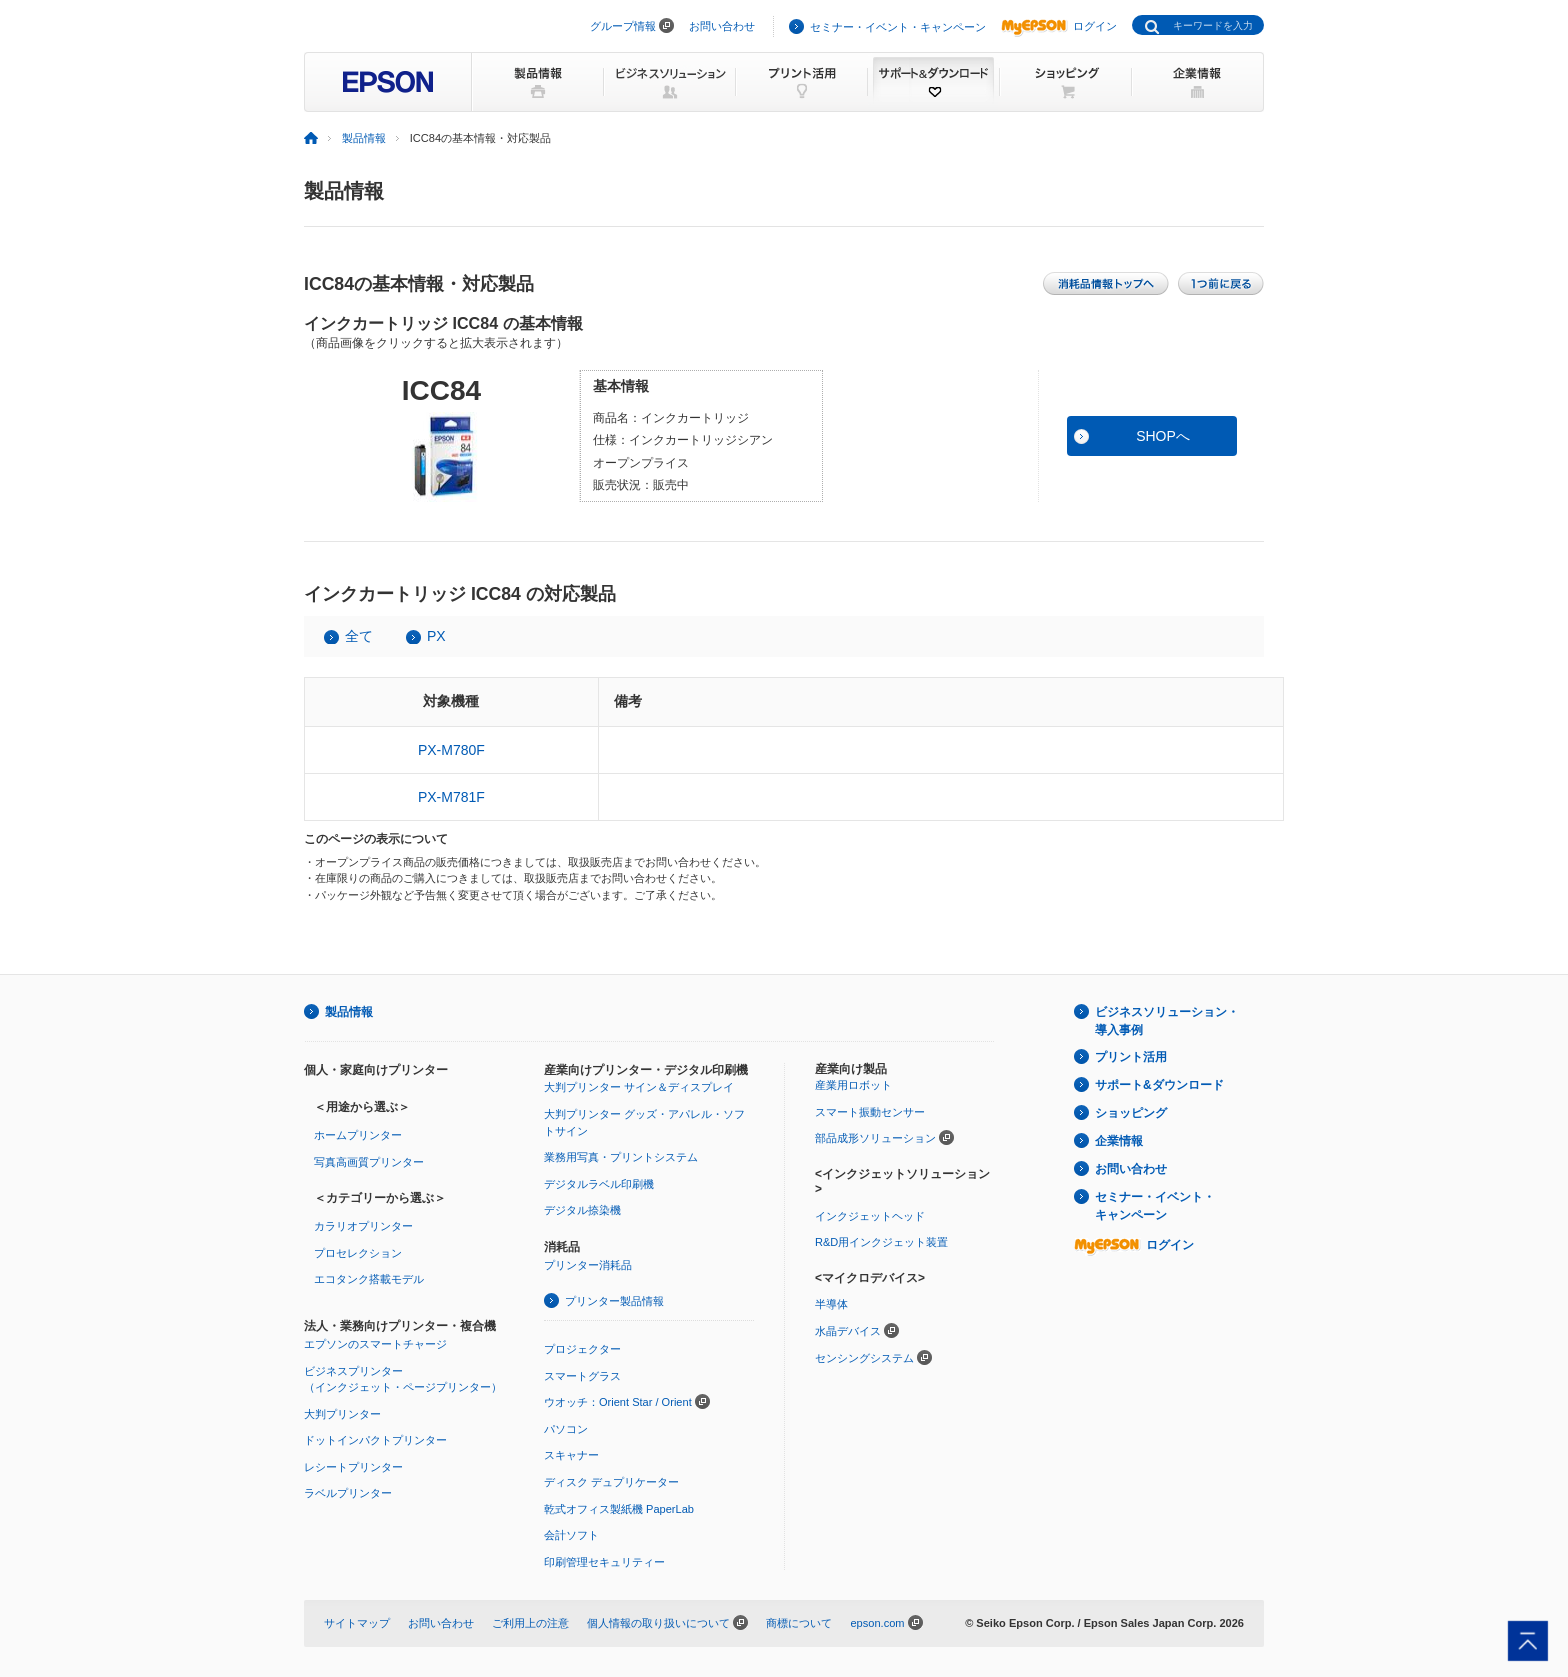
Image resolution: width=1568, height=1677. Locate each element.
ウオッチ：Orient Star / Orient (618, 1402)
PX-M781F (451, 797)
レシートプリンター (353, 1467)
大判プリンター (342, 1414)
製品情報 (364, 138)
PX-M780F (451, 750)
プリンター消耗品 (588, 1265)
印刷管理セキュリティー (604, 1562)
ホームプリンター (358, 1135)
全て (359, 636)
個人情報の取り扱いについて (658, 1623)
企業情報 (1119, 1141)
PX (436, 636)
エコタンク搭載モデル (369, 1279)
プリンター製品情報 (614, 1301)
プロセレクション (358, 1253)
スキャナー (571, 1455)
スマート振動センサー (870, 1112)
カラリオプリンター (363, 1226)
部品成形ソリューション (875, 1138)
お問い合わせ (722, 26)
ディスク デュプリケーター (611, 1482)
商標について (799, 1623)
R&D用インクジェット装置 (881, 1242)
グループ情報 (623, 26)
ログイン (1059, 26)
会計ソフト (571, 1535)
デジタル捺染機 (582, 1210)
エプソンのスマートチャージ (375, 1344)
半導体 (831, 1304)
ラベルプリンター (348, 1493)
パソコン (566, 1429)
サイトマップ (357, 1623)
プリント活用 (1131, 1057)
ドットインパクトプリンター (375, 1440)
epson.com (877, 1623)
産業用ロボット (853, 1085)
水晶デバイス (848, 1331)
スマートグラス (582, 1376)
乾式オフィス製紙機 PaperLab (619, 1509)
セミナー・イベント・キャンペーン (898, 27)
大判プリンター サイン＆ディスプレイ (639, 1087)
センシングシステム (864, 1358)
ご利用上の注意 (530, 1623)
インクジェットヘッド (870, 1216)
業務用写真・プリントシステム (621, 1157)
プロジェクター (582, 1349)
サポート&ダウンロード (1159, 1085)
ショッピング (1131, 1113)
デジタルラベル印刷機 (599, 1184)
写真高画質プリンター (369, 1162)
